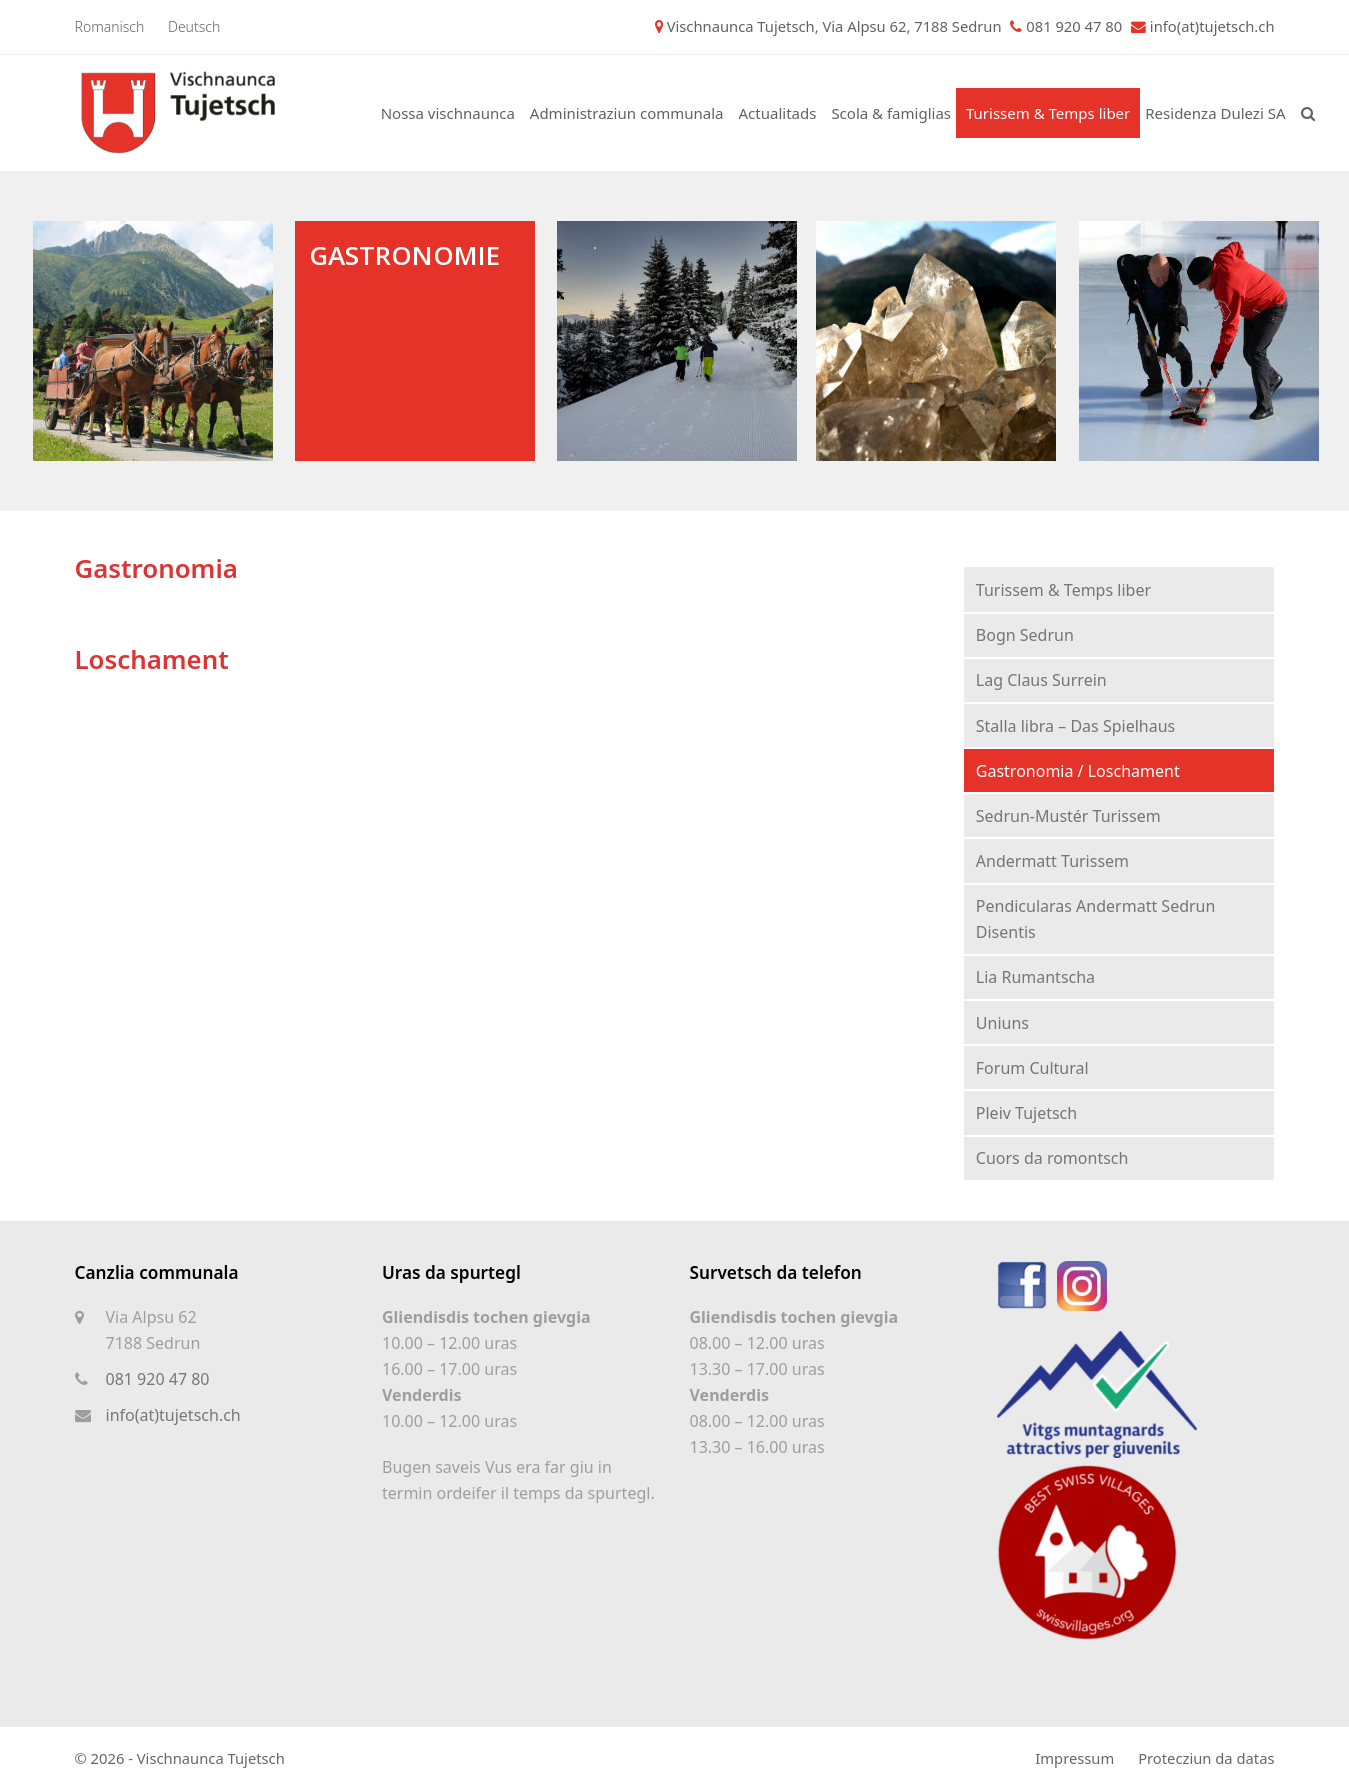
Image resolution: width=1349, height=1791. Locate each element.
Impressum (1074, 1758)
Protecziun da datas (1206, 1758)
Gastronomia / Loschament (1078, 771)
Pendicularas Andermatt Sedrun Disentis (1096, 919)
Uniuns (1002, 1023)
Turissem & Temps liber (1063, 590)
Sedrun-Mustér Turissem (1068, 816)
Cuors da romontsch (1052, 1158)
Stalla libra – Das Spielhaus (1075, 726)
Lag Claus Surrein (1041, 680)
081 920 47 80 (158, 1379)
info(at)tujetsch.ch (1212, 26)
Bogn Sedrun (1025, 635)
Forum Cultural (1032, 1068)
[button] (1308, 113)
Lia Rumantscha (1035, 977)
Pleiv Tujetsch (1026, 1113)
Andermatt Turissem (1052, 861)
